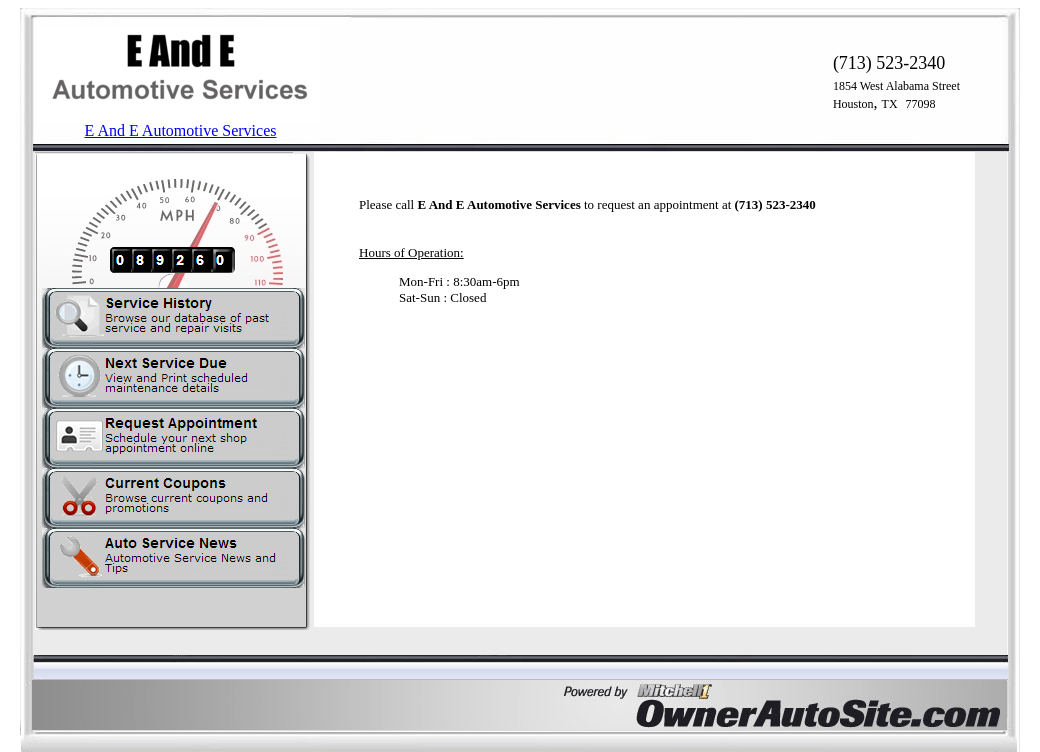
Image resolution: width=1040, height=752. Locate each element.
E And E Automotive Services (181, 130)
